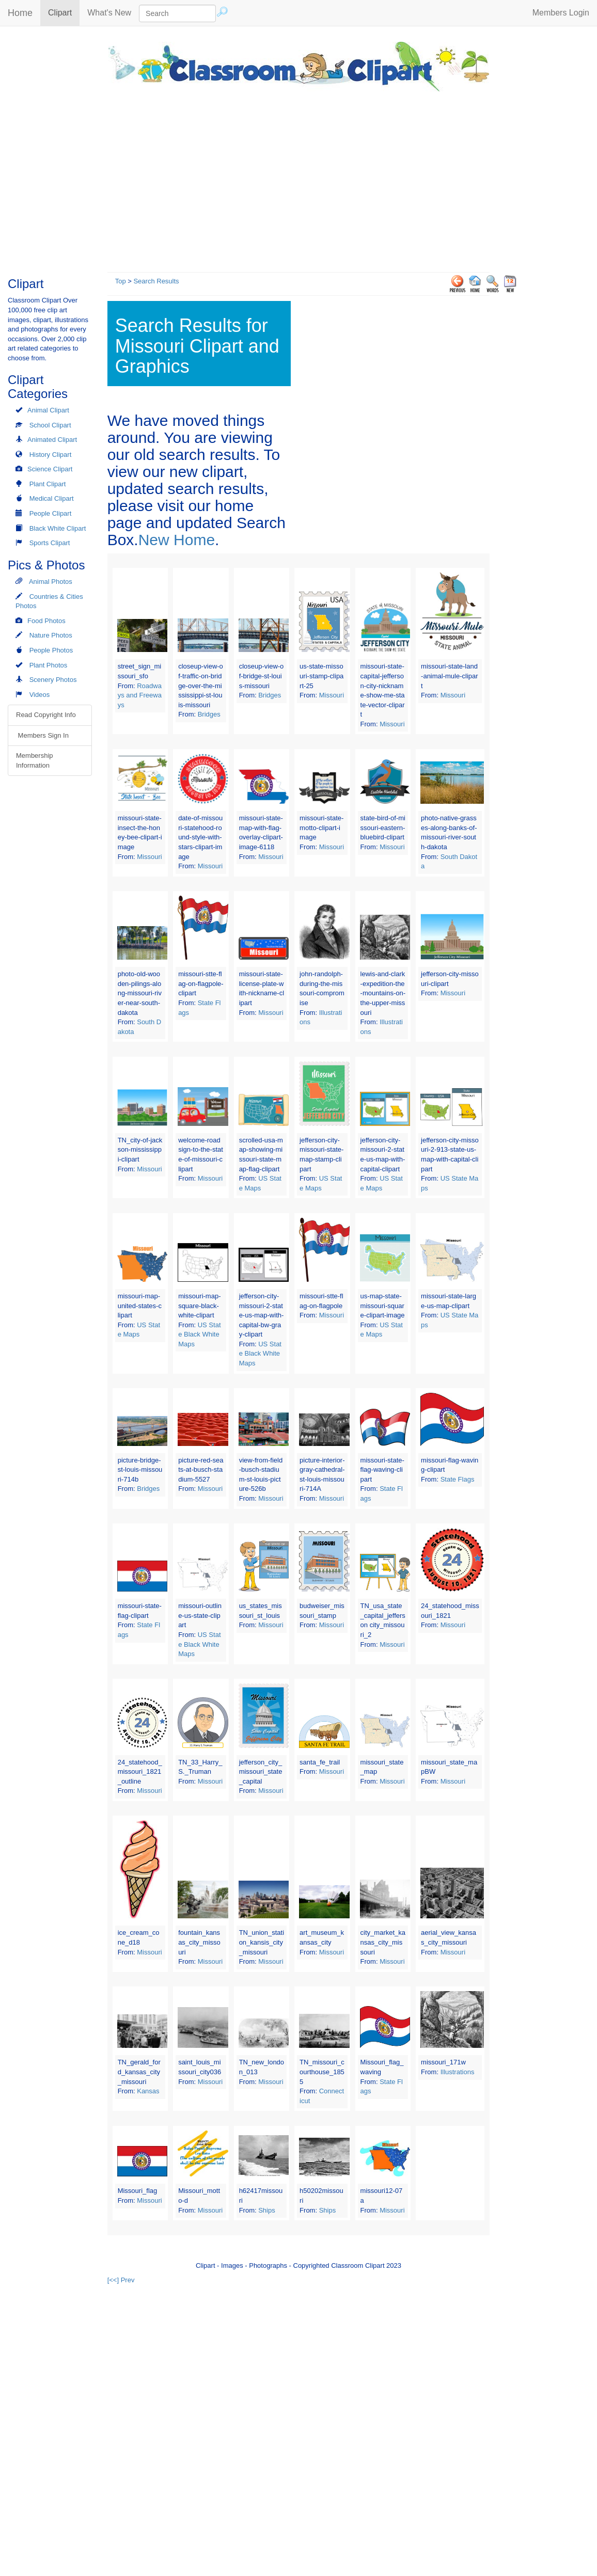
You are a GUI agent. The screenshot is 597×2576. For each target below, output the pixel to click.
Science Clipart (49, 469)
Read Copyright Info (46, 715)
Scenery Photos (53, 679)
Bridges (209, 714)
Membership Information (34, 760)
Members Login (560, 12)
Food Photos (46, 621)
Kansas (148, 2091)
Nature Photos (50, 635)
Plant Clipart (47, 484)
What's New (109, 12)
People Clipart (50, 513)
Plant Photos (48, 665)
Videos (39, 694)
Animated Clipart (52, 439)
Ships (266, 2210)
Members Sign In (42, 735)
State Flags (458, 1479)
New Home (176, 539)
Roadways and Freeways (140, 695)
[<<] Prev (121, 2280)
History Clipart (50, 454)
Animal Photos (50, 581)
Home (20, 13)
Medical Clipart (51, 498)
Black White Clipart (57, 528)
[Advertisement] (298, 179)
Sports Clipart (49, 543)
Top (120, 281)
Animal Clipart (48, 410)
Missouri (331, 695)
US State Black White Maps (199, 1334)
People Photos (51, 650)
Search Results (156, 281)
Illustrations (458, 2072)
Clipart (64, 12)
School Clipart (50, 425)
